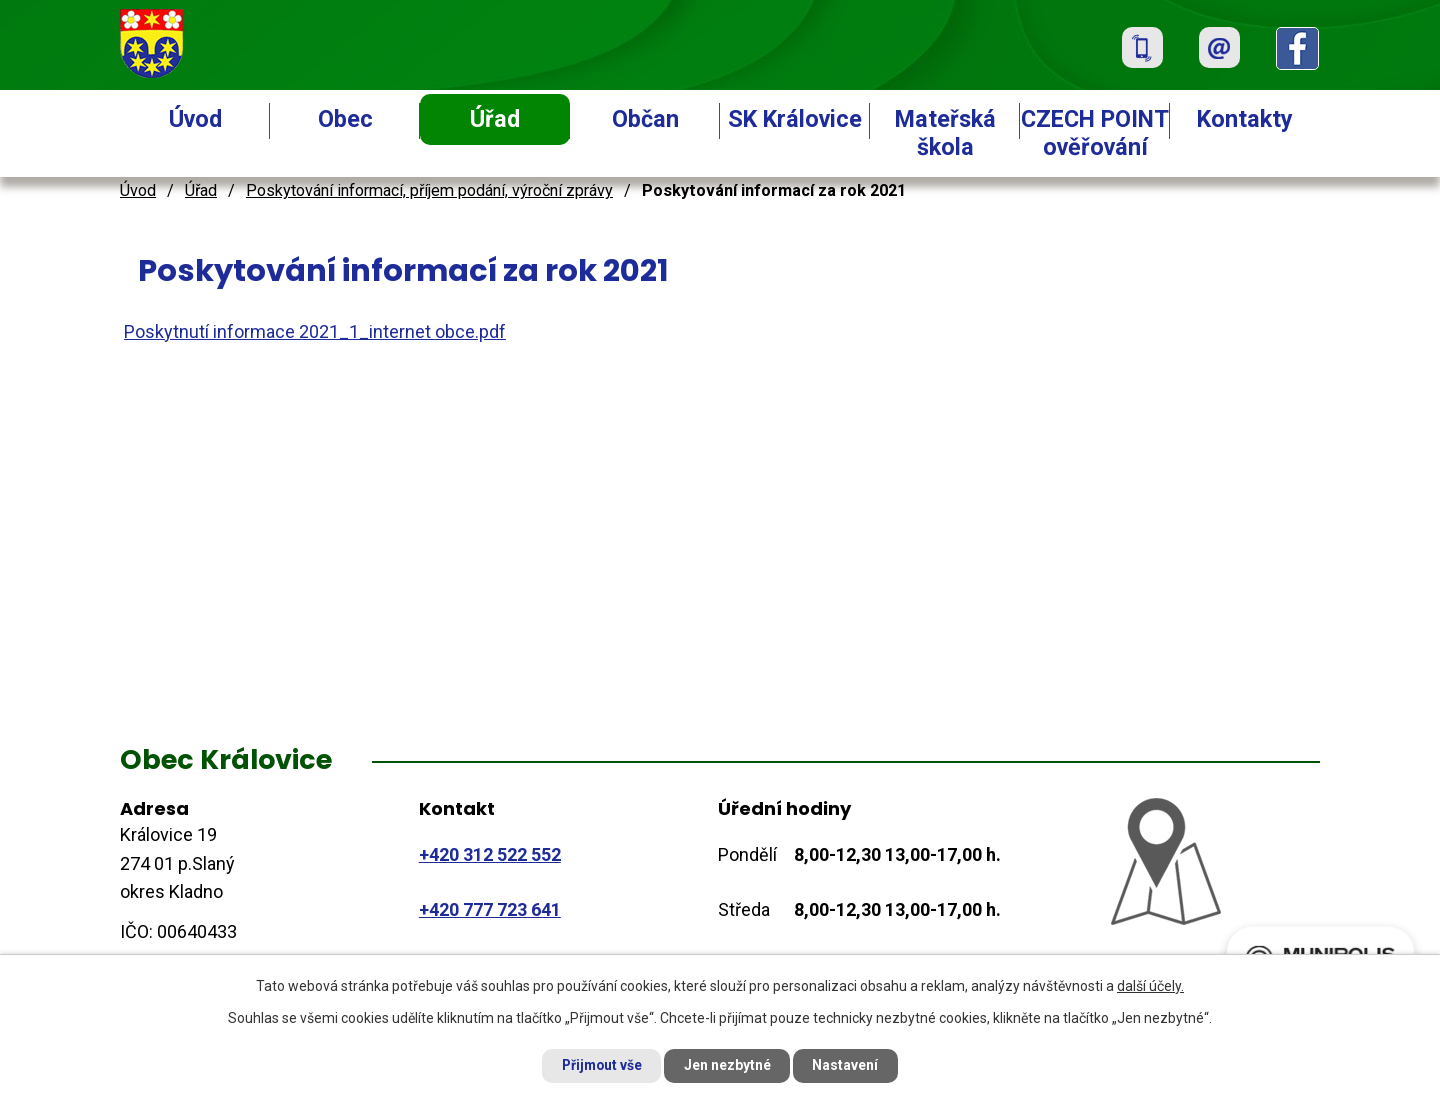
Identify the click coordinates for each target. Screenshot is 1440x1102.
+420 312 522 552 (490, 854)
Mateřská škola (945, 133)
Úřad (495, 119)
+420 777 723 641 (490, 909)
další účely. (1150, 985)
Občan (645, 119)
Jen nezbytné (728, 1065)
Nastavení (850, 1065)
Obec (345, 119)
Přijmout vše (598, 1065)
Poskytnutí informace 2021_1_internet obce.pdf (315, 331)
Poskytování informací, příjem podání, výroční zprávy (429, 190)
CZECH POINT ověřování (1095, 133)
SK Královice (795, 119)
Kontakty (1245, 119)
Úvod (195, 119)
